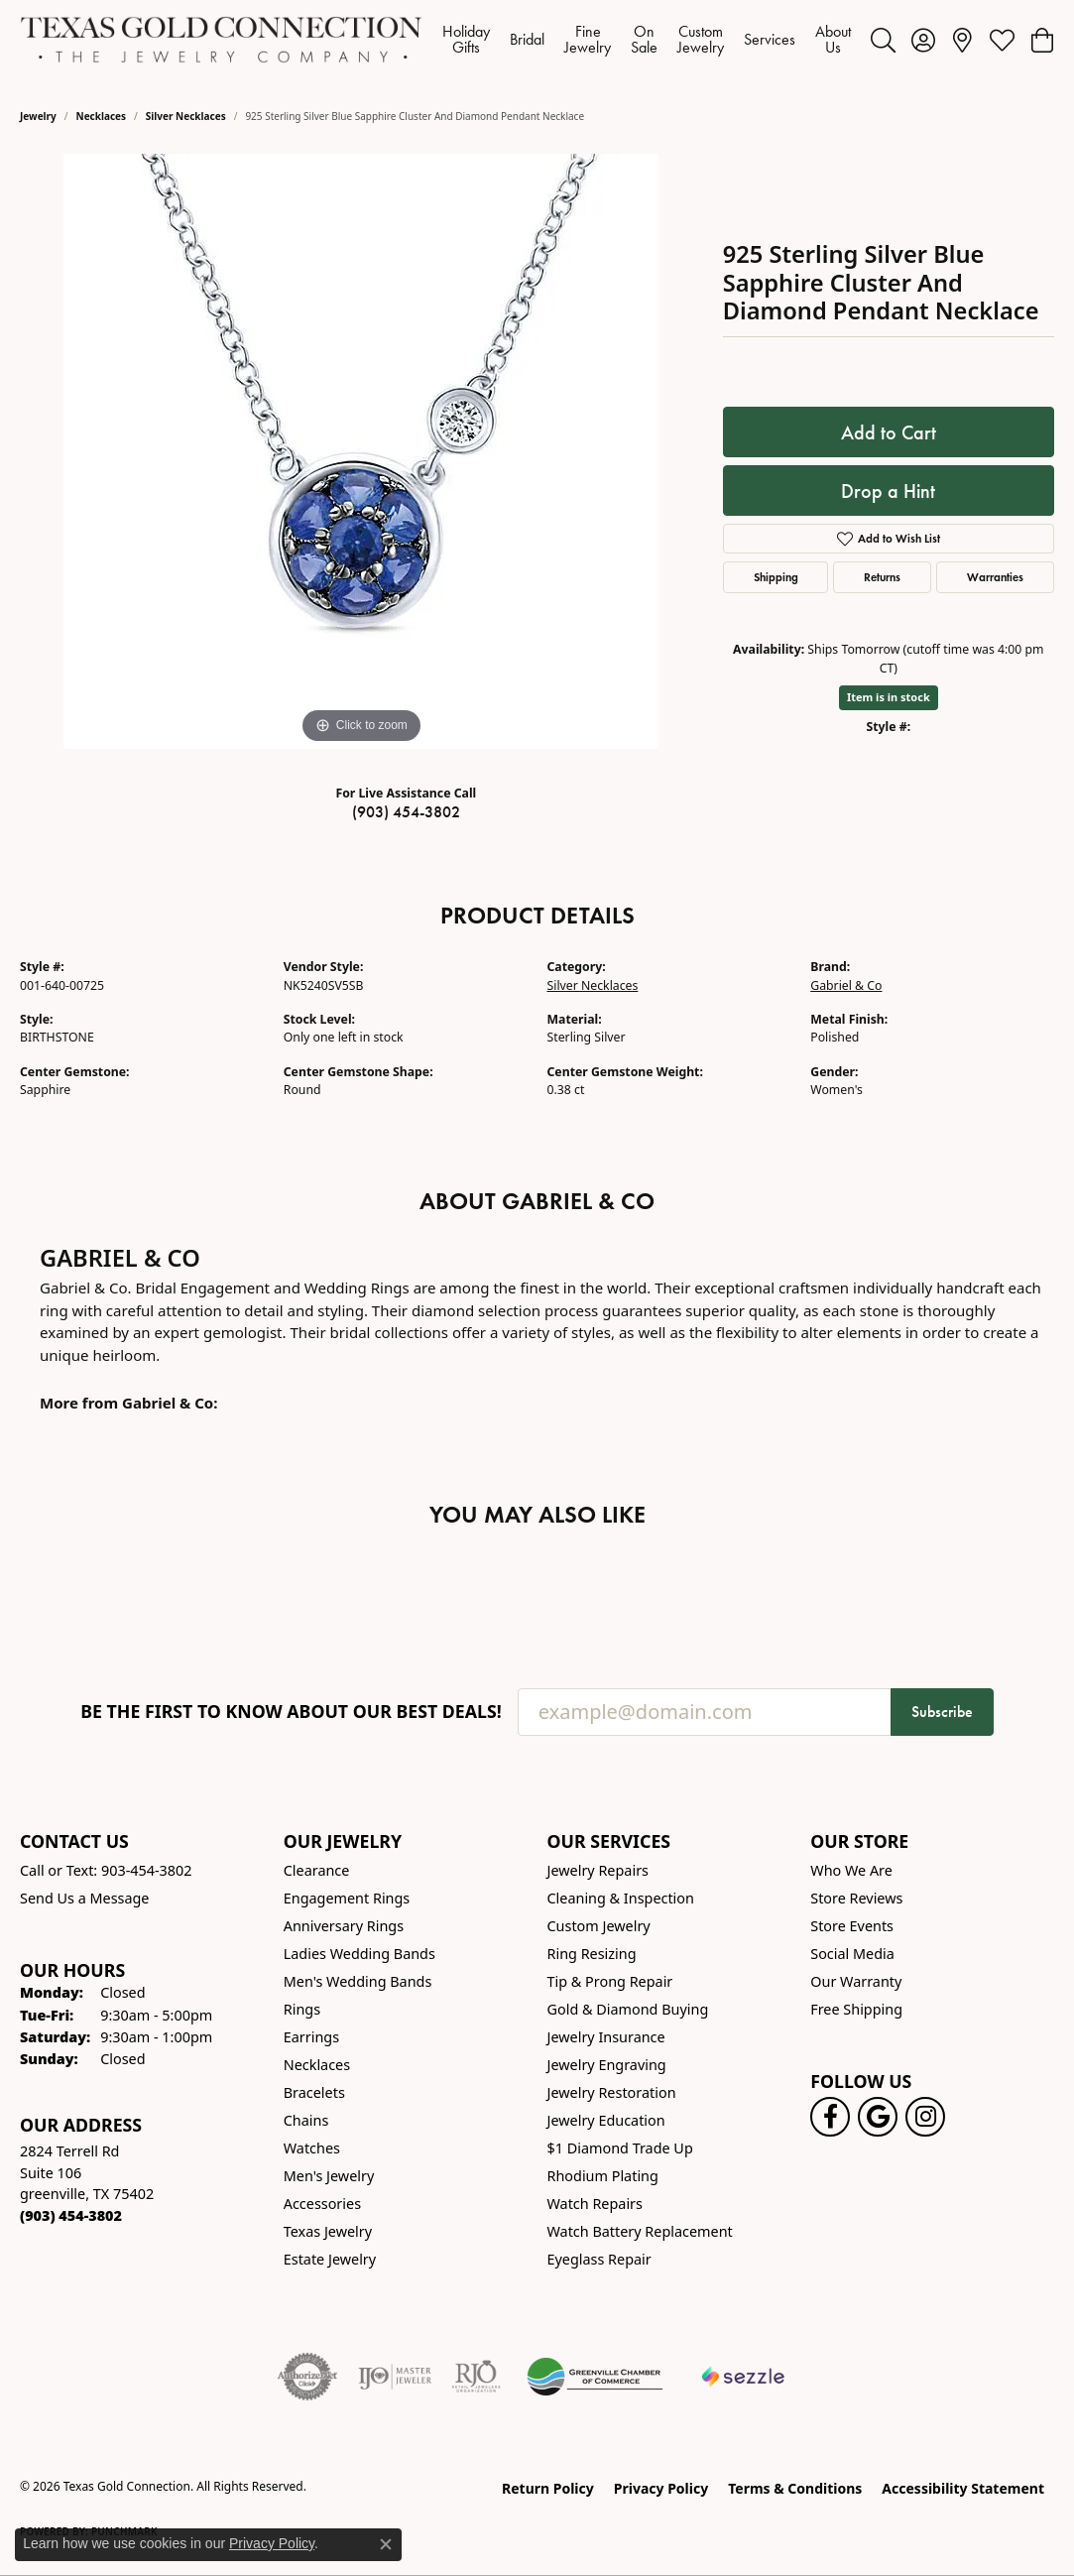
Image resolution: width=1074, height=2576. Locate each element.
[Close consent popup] (386, 2544)
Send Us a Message (84, 1898)
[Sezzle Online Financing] (743, 2376)
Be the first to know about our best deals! (291, 1711)
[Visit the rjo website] (476, 2376)
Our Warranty (855, 1981)
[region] (360, 451)
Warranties (995, 576)
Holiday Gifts (466, 39)
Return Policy (548, 2488)
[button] (883, 40)
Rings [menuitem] (302, 2009)
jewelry (38, 116)
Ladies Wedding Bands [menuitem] (359, 1953)
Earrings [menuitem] (311, 2036)
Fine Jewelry (587, 39)
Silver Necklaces (186, 116)
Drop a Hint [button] (888, 491)
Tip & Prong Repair (610, 1981)
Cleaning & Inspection (620, 1898)
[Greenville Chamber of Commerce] (595, 2376)
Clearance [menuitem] (317, 1870)
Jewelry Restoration (611, 2092)
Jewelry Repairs (598, 1870)
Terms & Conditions (795, 2488)
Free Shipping (856, 2009)
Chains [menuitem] (306, 2120)
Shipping (776, 576)
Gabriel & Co (846, 985)
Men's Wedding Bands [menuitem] (358, 1981)
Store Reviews (856, 1898)
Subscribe (942, 1711)
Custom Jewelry (700, 39)
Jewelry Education (606, 2120)
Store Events (852, 1925)
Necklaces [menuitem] (317, 2064)
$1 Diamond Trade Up (620, 2148)
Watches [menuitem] (312, 2148)
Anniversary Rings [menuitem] (344, 1925)
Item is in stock (888, 696)
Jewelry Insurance (606, 2036)
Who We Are (851, 1870)
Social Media (852, 1953)
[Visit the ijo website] (395, 2376)
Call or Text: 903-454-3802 (106, 1870)
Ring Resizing (592, 1953)
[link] (962, 40)
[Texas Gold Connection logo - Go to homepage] (221, 39)
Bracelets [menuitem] (314, 2092)
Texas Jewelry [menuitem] (328, 2231)
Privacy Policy (661, 2488)
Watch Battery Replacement (640, 2231)
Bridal (527, 39)
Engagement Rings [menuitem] (347, 1898)
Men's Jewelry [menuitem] (329, 2175)
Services (769, 39)
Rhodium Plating (602, 2175)
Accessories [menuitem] (322, 2203)
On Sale (644, 39)
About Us (833, 39)
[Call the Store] (71, 2215)
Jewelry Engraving (606, 2064)
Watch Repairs (595, 2203)
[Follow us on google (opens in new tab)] (877, 2117)
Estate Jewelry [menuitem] (330, 2259)
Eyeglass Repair (599, 2259)
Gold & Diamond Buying (628, 2009)
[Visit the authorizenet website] (307, 2376)
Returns (882, 576)
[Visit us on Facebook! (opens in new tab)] (830, 2117)
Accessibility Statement (963, 2488)
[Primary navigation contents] (646, 39)
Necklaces (101, 116)
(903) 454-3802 (406, 811)
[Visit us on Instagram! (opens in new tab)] (925, 2117)
